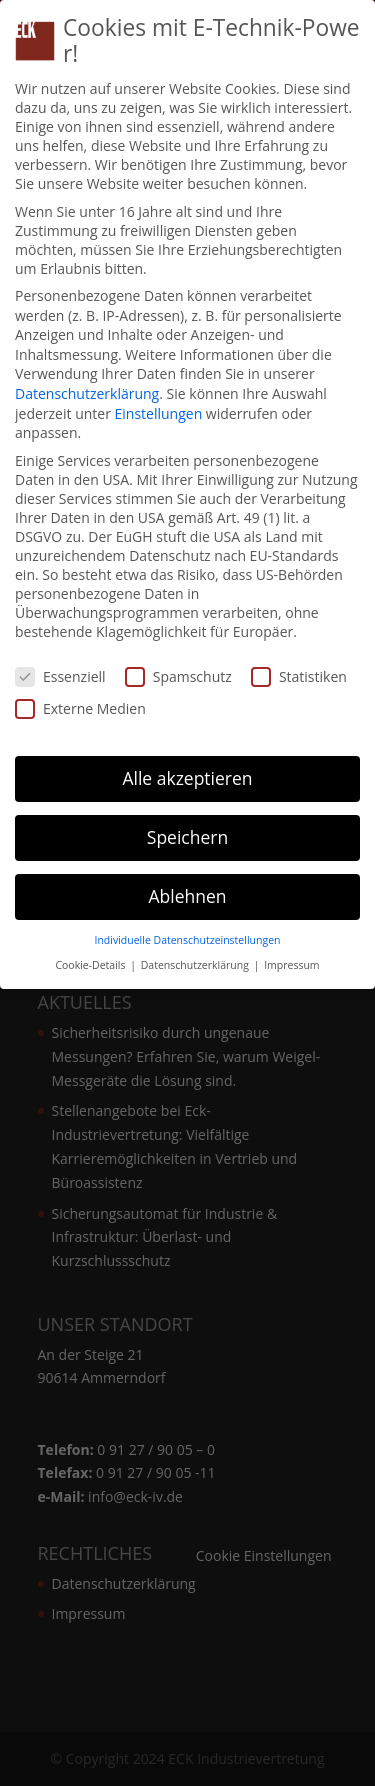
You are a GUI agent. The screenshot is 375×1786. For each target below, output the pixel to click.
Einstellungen (159, 413)
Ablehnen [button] (187, 896)
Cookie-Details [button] (91, 965)
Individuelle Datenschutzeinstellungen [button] (188, 940)
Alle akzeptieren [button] (187, 778)
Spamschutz (178, 676)
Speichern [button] (187, 837)
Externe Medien (80, 708)
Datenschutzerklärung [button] (196, 965)
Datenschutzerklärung (87, 393)
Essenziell (60, 676)
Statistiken (299, 676)
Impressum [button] (291, 965)
